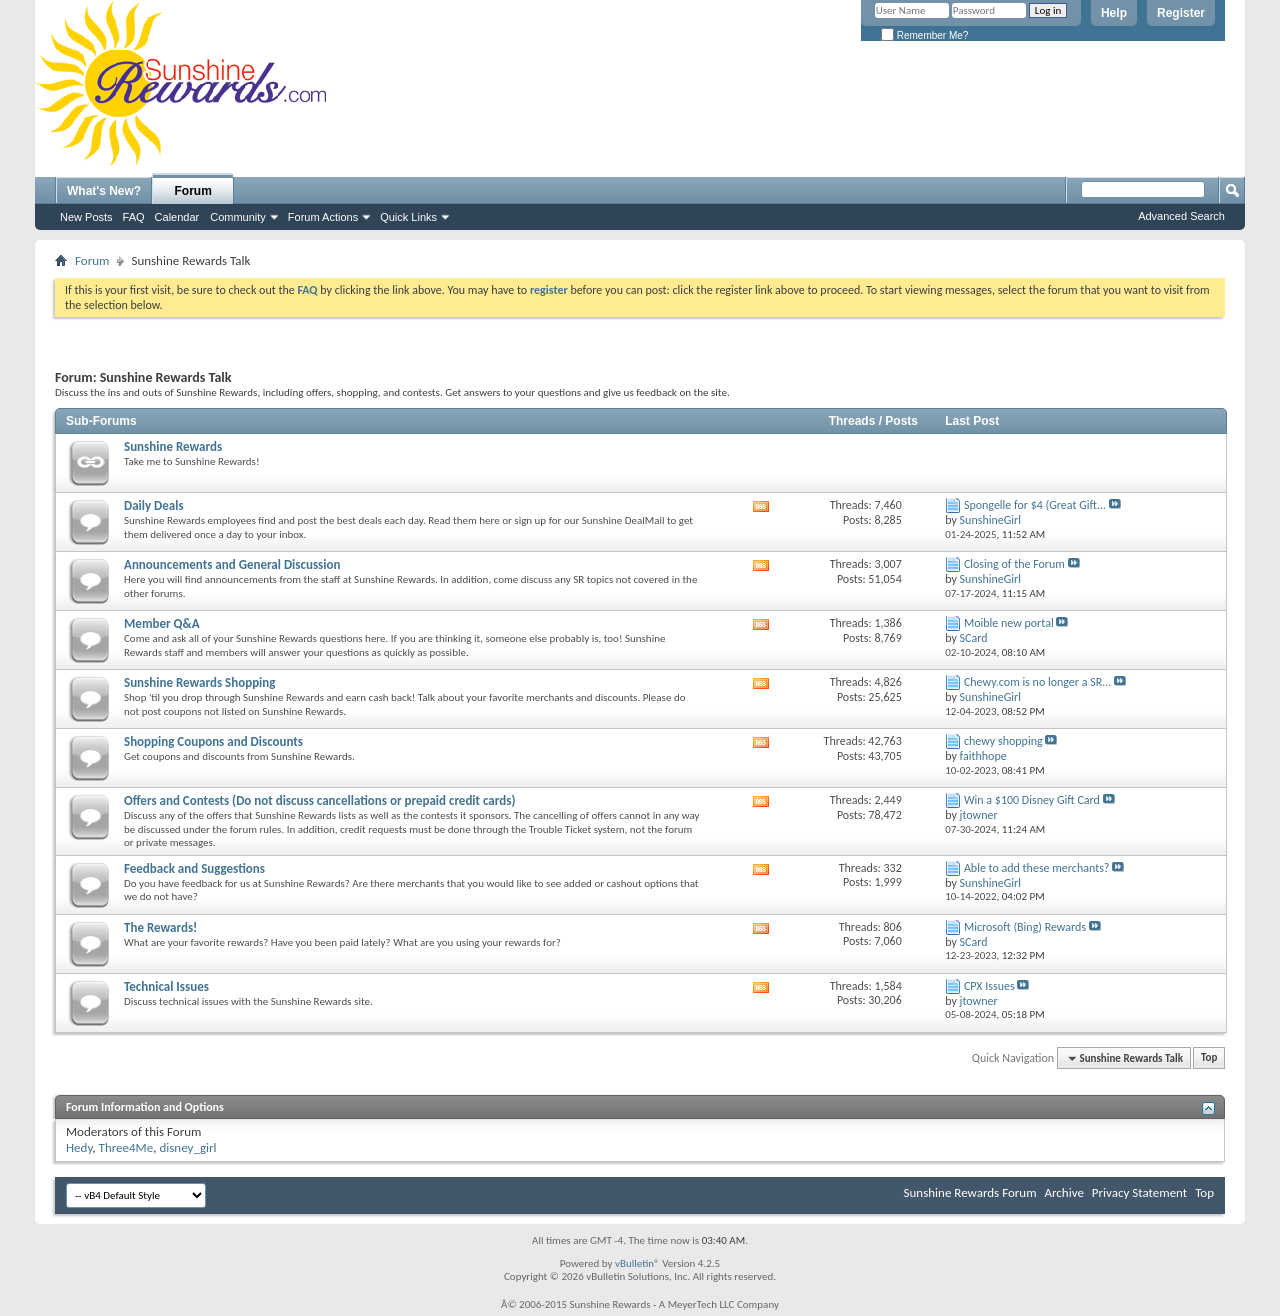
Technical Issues (166, 986)
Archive (1063, 1192)
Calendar (177, 217)
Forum (193, 191)
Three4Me (126, 1147)
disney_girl (187, 1147)
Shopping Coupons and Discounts (213, 741)
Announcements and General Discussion (232, 564)
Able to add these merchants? (1037, 868)
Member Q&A (162, 623)
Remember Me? (924, 35)
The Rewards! (160, 927)
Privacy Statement (1139, 1192)
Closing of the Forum (1014, 564)
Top (1209, 1058)
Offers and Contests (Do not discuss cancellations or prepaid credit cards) (319, 800)
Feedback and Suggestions (194, 868)
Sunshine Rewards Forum (970, 1192)
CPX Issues (989, 986)
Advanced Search (1181, 216)
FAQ (134, 217)
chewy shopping (1003, 741)
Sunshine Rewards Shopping (199, 682)
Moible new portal (1009, 623)
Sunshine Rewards (173, 446)
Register (1181, 13)
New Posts (86, 217)
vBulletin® (637, 1263)
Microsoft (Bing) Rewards (1025, 927)
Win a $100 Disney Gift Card (1032, 800)
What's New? (104, 191)
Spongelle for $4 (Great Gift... (1035, 505)
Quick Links (408, 217)
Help (1114, 13)
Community (238, 217)
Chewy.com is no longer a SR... (1037, 682)
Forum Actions (323, 217)
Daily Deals (154, 505)
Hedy (79, 1147)
